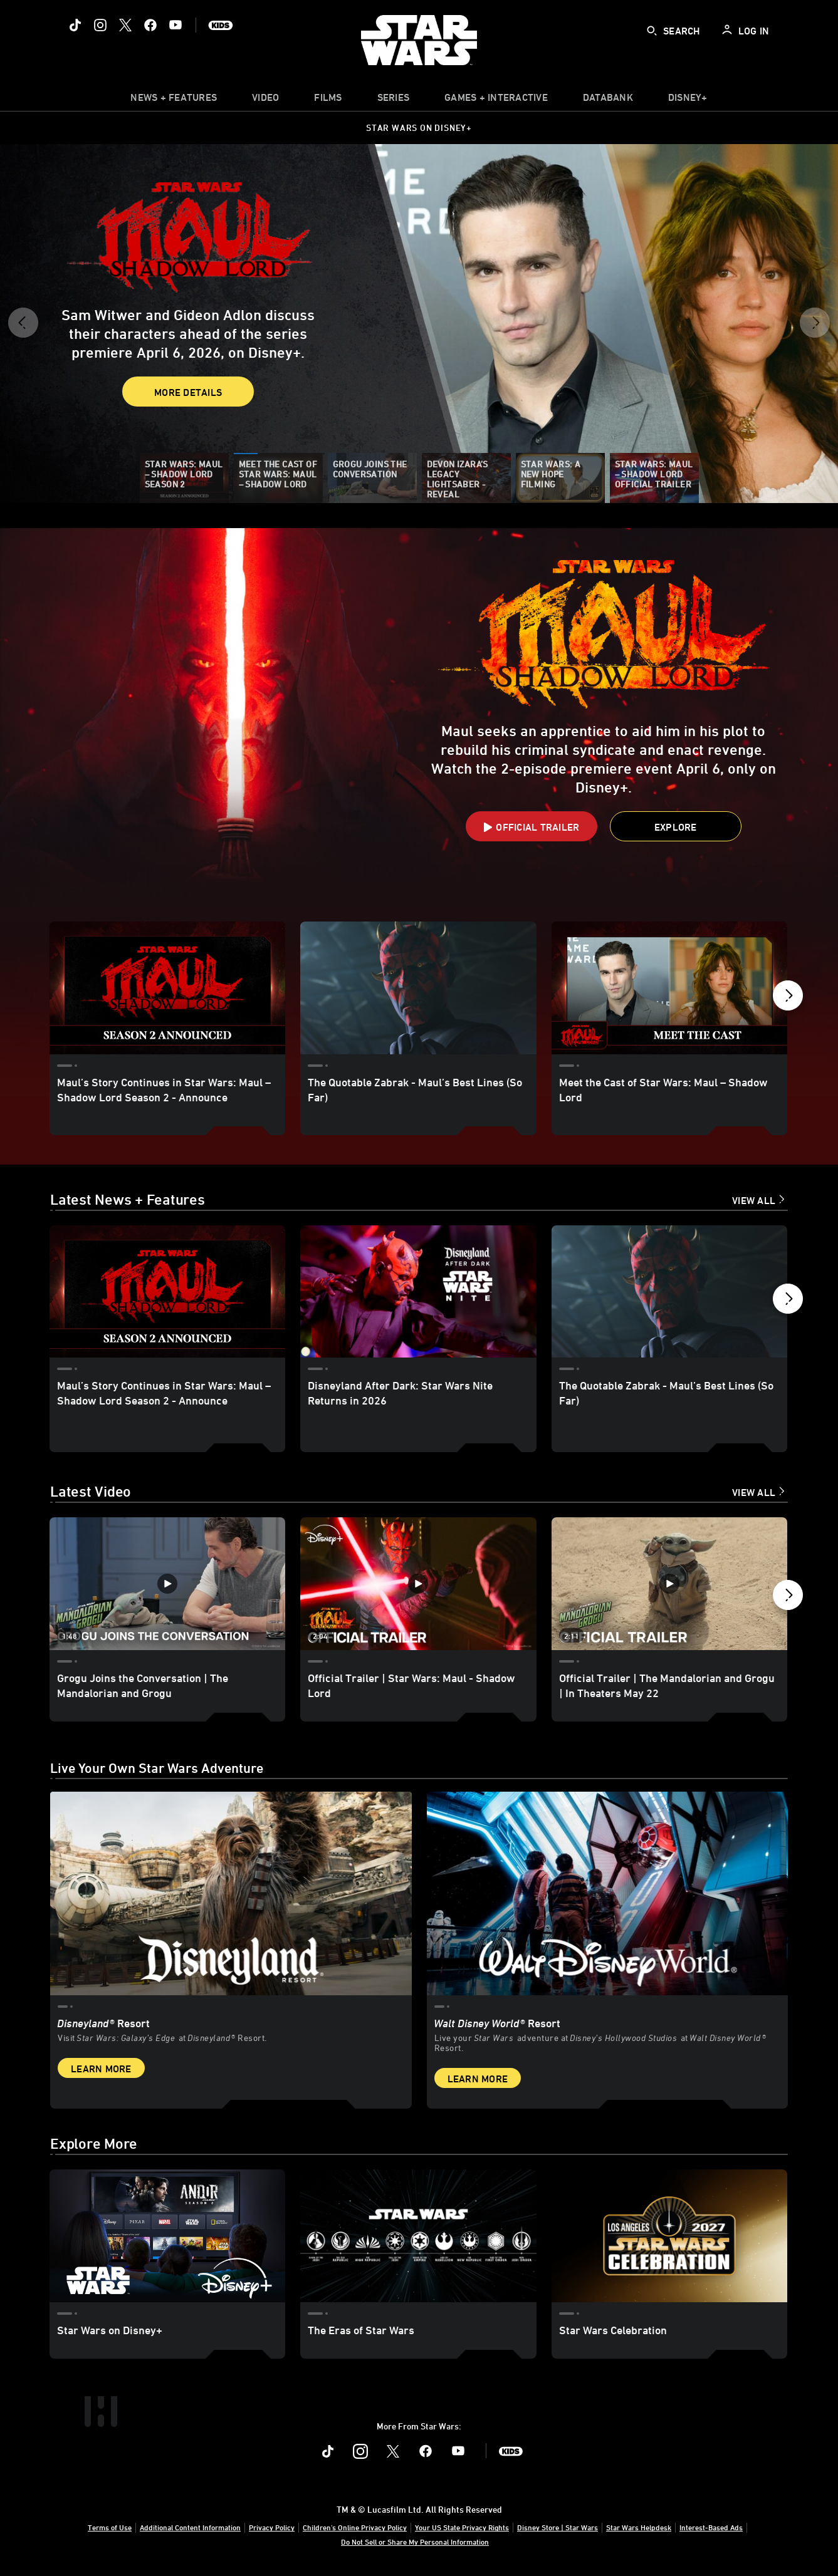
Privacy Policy (272, 2527)
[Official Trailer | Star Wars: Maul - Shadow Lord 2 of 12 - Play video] (418, 1583)
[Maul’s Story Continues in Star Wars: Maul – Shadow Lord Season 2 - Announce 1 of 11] (167, 988)
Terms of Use (110, 2527)
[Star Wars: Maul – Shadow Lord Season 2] (184, 478)
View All (753, 1200)
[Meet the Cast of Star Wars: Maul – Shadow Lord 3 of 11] (669, 988)
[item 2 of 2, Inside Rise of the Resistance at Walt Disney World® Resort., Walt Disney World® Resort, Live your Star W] (607, 1946)
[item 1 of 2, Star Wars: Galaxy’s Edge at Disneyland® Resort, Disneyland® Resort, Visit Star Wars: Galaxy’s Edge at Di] (231, 1946)
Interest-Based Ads (711, 2527)
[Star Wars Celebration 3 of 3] (669, 2235)
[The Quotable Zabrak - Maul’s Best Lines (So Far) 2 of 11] (418, 988)
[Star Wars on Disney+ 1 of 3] (167, 2235)
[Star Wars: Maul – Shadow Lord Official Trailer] (654, 478)
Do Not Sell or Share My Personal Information (415, 2541)
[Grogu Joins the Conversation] (372, 478)
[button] (23, 327)
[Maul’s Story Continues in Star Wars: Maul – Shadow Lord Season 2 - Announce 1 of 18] (167, 1291)
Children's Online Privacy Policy (355, 2527)
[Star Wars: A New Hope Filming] (560, 478)
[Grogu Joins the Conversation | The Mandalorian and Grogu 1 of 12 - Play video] (167, 1583)
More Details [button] (116, 382)
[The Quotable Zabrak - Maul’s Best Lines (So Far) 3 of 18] (669, 1291)
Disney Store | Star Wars (557, 2527)
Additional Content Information (190, 2527)
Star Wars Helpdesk (638, 2527)
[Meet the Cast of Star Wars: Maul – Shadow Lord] (278, 478)
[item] (173, 100)
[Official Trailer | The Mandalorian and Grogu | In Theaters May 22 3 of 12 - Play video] (669, 1583)
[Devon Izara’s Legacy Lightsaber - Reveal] (466, 478)
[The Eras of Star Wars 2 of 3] (418, 2235)
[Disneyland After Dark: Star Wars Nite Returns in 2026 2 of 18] (418, 1291)
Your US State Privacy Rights (462, 2527)
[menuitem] (265, 100)
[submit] (652, 31)
